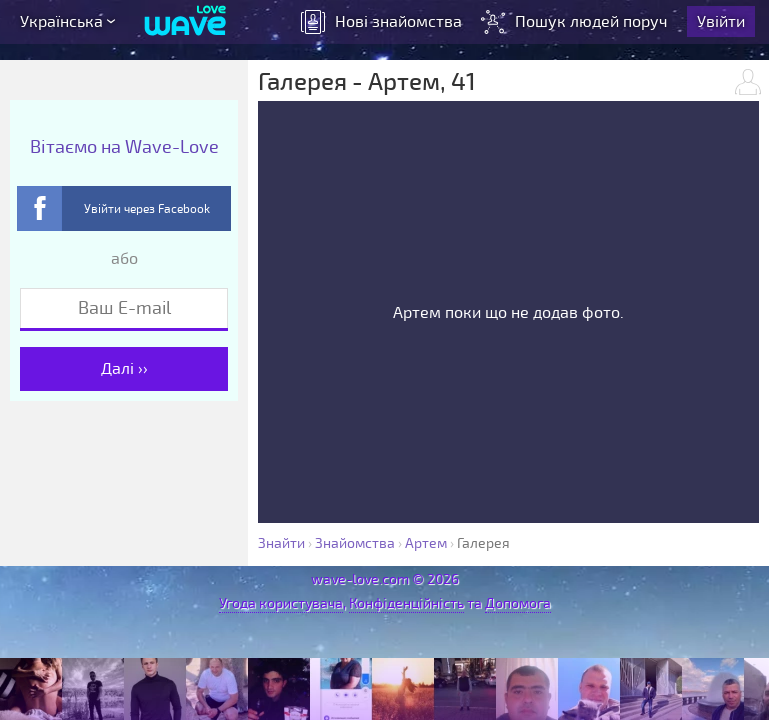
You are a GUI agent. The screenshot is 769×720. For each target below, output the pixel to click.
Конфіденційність (406, 603)
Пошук (578, 25)
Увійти (723, 25)
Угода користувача (281, 603)
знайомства (383, 25)
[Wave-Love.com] (185, 25)
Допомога (518, 603)
